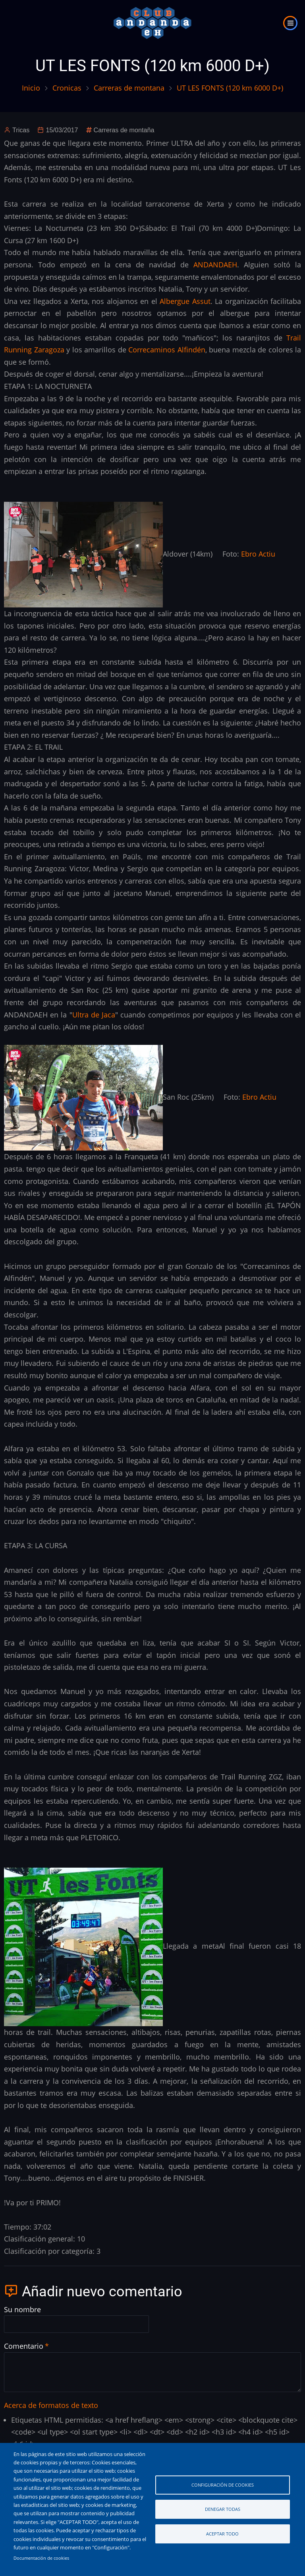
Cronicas (66, 88)
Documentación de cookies (41, 2558)
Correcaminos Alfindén (166, 349)
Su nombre (22, 2309)
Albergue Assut (185, 301)
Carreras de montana (129, 88)
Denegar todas (222, 2509)
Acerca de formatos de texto (51, 2405)
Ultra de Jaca (93, 1014)
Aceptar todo (222, 2534)
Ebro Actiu (258, 554)
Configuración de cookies (222, 2485)
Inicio (31, 88)
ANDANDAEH (215, 264)
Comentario (23, 2346)
